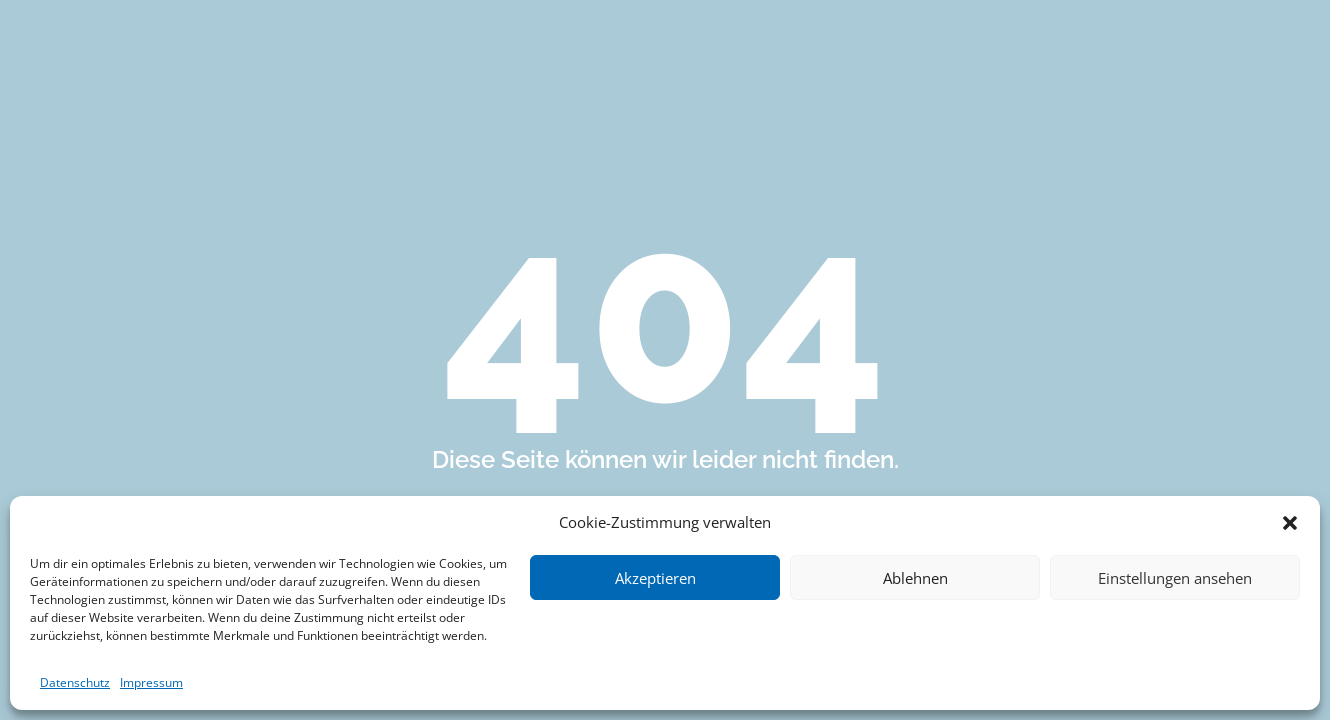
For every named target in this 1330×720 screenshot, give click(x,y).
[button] (1290, 523)
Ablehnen (915, 578)
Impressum (151, 682)
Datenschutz (75, 682)
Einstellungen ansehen (1175, 578)
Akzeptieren (655, 578)
